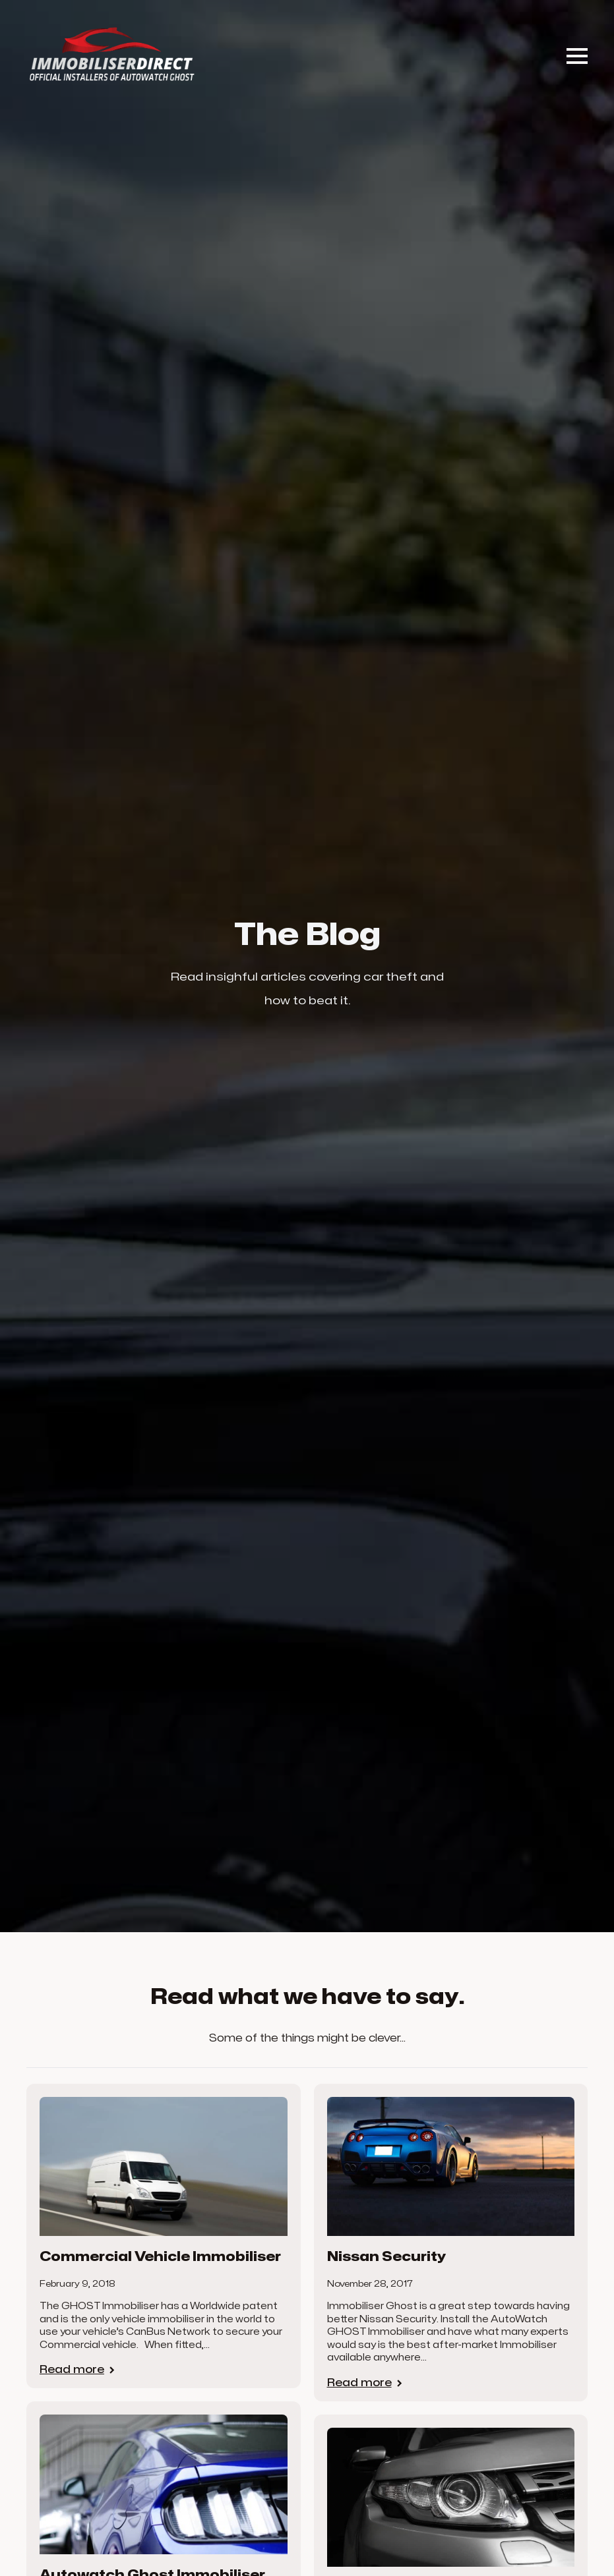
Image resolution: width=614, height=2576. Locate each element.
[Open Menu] (577, 56)
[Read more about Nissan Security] (365, 2383)
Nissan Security (386, 2256)
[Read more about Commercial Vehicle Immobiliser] (78, 2369)
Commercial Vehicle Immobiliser (160, 2256)
